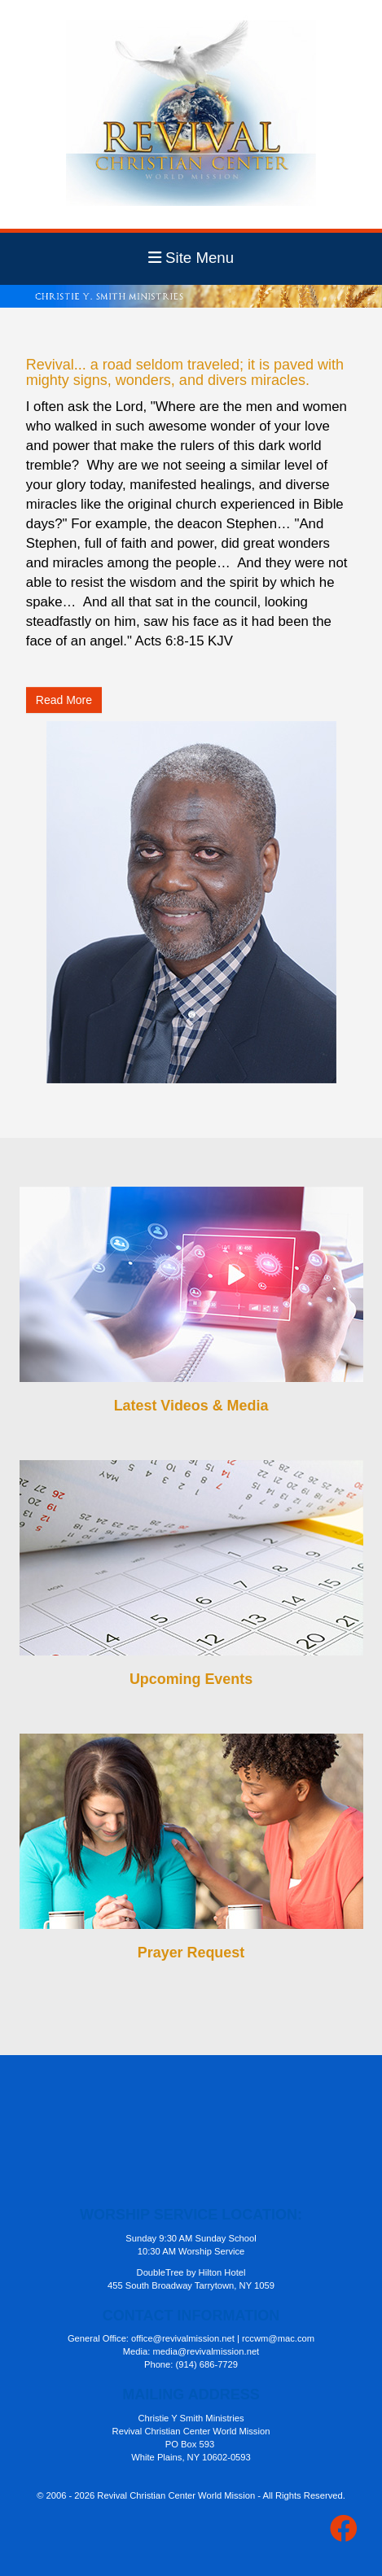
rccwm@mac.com (278, 2338)
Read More (64, 699)
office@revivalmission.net (183, 2338)
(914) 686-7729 (207, 2364)
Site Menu (191, 257)
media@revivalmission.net (205, 2351)
